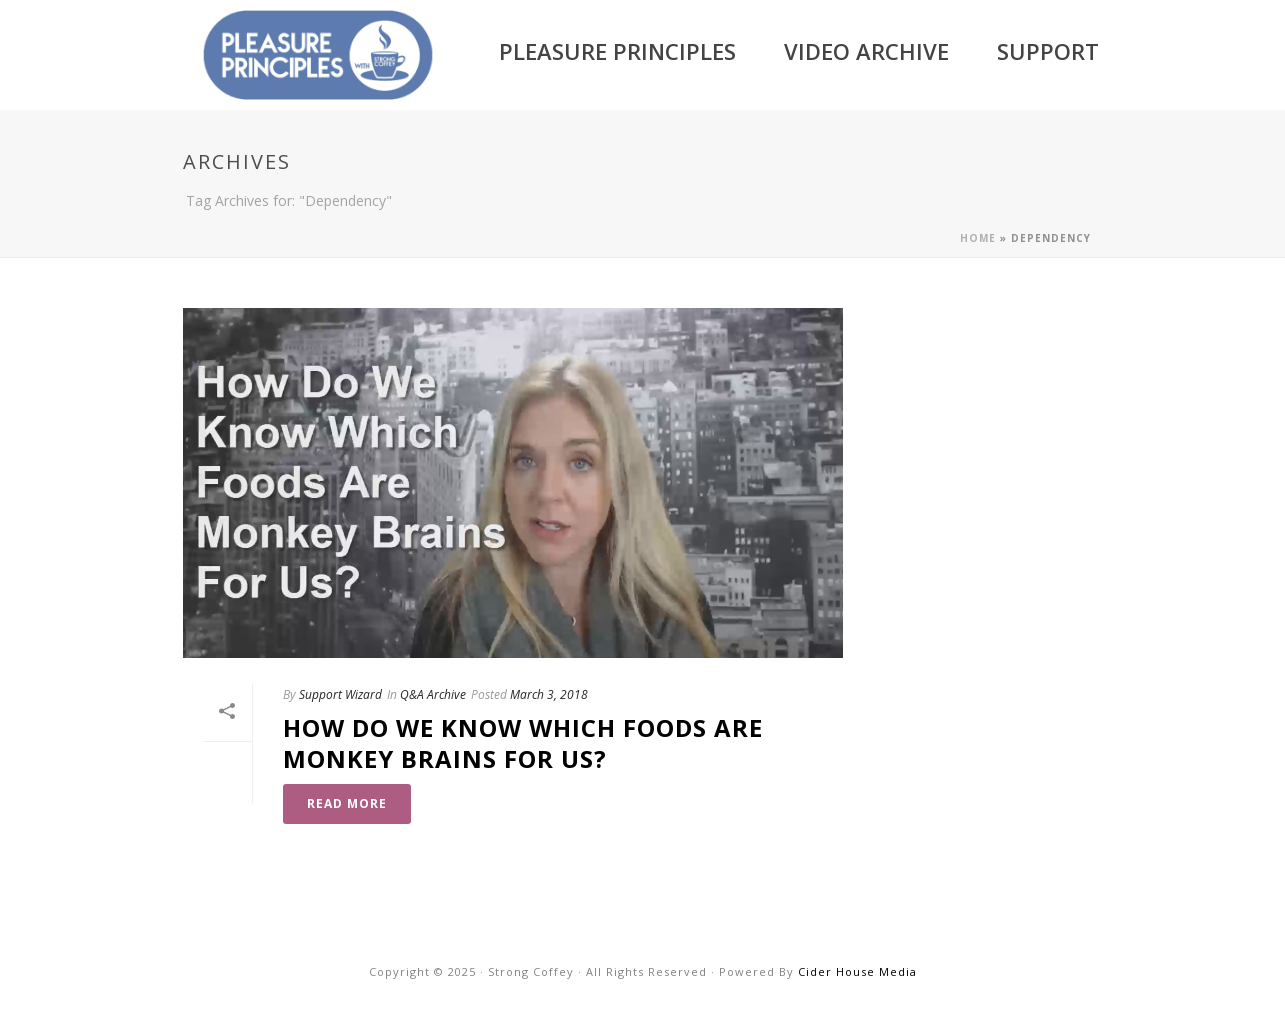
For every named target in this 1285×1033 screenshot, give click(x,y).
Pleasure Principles (617, 51)
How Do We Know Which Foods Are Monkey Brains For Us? (523, 743)
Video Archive (866, 51)
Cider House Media (857, 971)
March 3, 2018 (549, 694)
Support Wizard (340, 694)
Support (1048, 51)
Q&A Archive (433, 694)
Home (978, 238)
